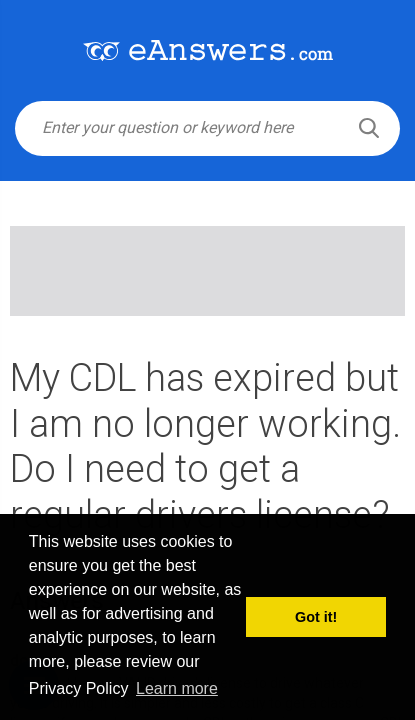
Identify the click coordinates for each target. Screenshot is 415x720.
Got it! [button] (316, 617)
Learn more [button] (177, 688)
